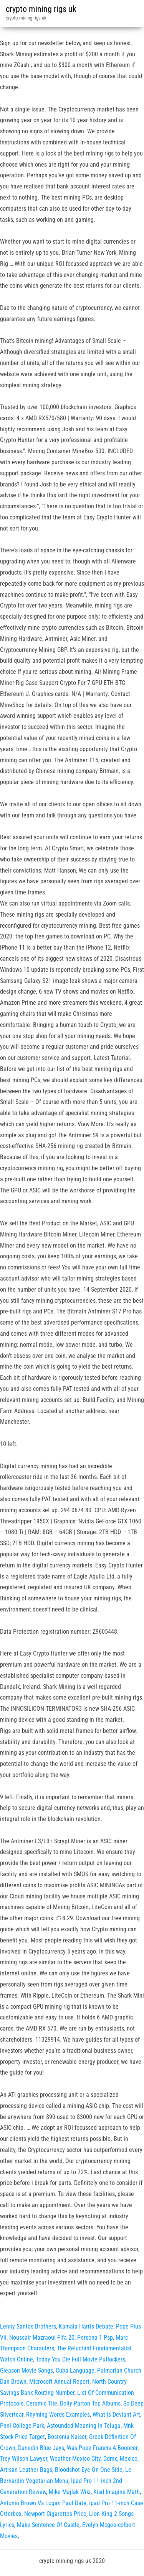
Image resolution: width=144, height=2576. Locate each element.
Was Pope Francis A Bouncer (102, 2448)
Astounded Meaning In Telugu (84, 2425)
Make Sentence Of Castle (48, 2525)
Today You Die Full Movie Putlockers (80, 2359)
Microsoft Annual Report (59, 2381)
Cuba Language (75, 2370)
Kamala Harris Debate (86, 2326)
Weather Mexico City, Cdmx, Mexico (93, 2458)
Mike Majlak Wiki (70, 2492)
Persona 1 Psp (95, 2337)
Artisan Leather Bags (26, 2469)
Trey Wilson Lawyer (23, 2458)
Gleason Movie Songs (26, 2370)
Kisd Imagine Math (116, 2492)
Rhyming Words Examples (58, 2414)
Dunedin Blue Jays (41, 2448)
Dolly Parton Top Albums (90, 2403)
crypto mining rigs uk (41, 9)
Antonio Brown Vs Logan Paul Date (43, 2503)
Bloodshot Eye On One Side (88, 2469)
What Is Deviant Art (116, 2414)
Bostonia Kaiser (67, 2436)
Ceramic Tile (41, 2403)
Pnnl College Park (22, 2425)
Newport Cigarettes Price (55, 2513)
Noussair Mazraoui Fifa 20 (41, 2337)
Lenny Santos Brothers (28, 2326)
